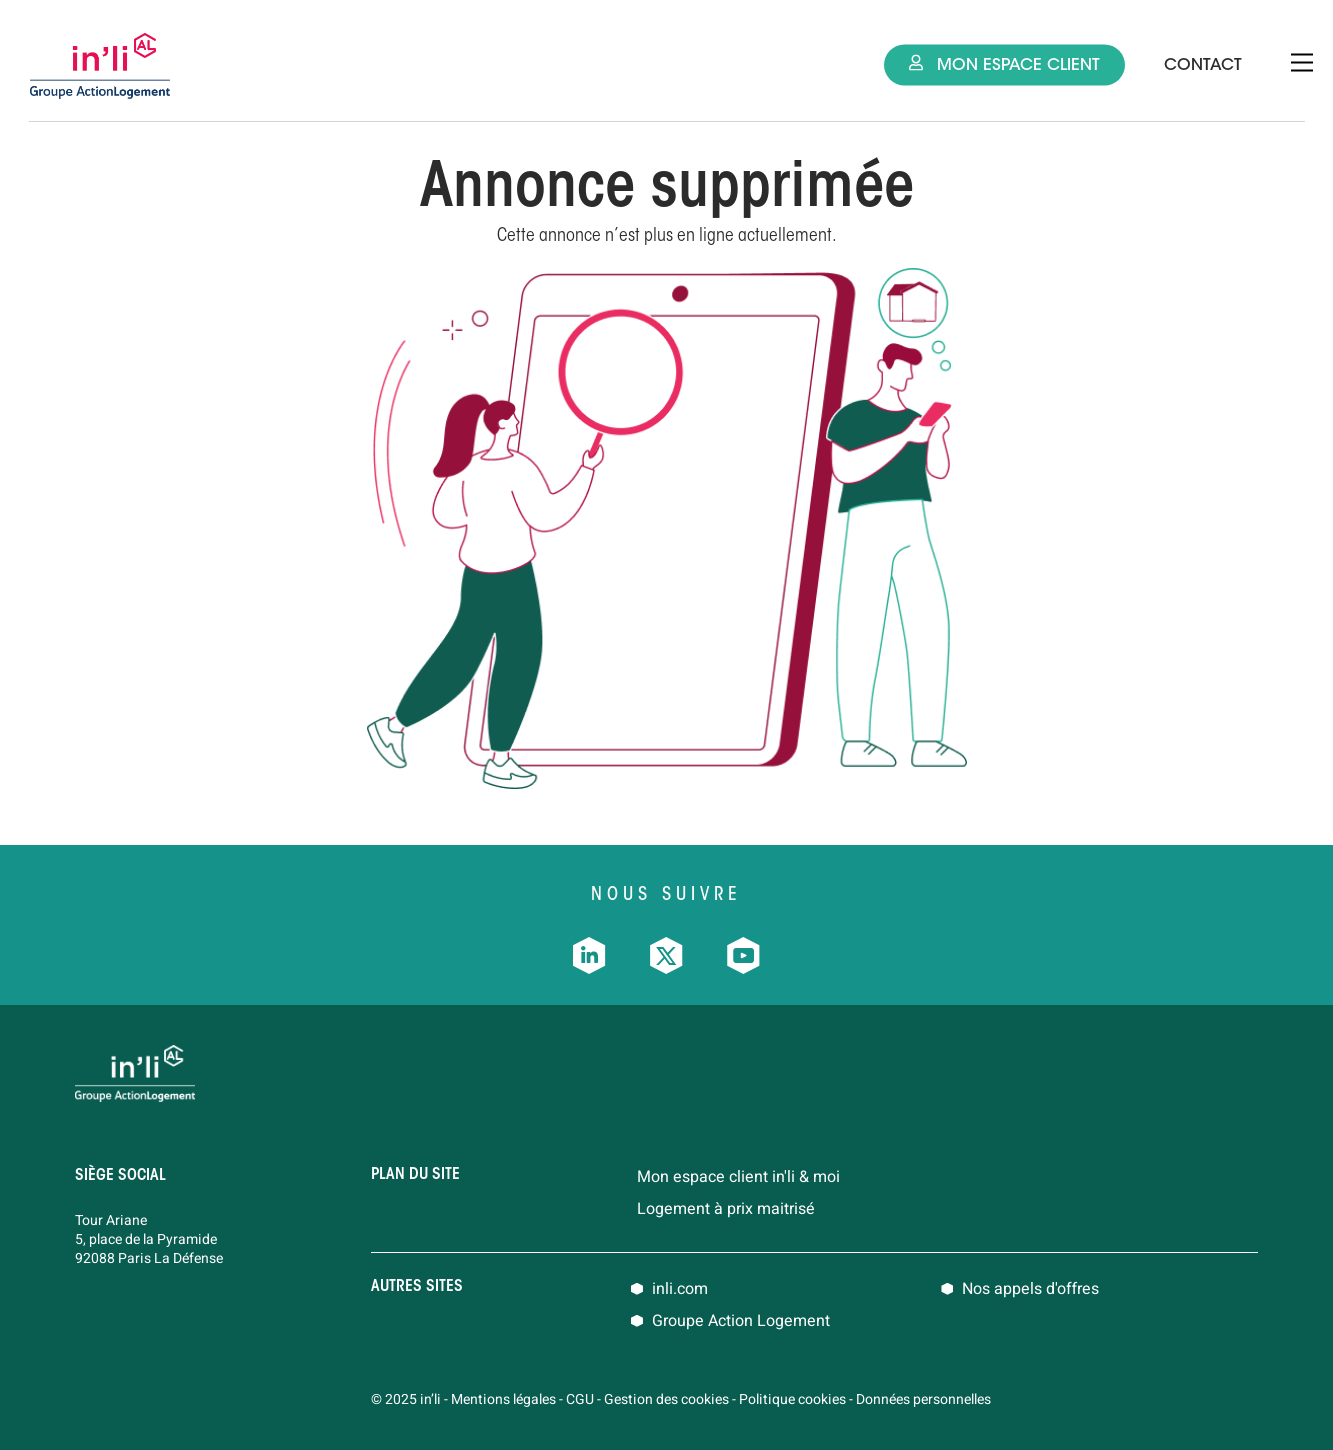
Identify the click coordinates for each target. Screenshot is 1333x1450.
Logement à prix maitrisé (726, 1209)
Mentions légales (503, 1399)
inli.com (680, 1289)
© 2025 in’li (406, 1399)
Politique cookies (792, 1399)
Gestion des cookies (666, 1399)
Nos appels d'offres (1030, 1289)
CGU (580, 1399)
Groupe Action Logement (741, 1321)
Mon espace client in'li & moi (738, 1177)
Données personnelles (923, 1399)
